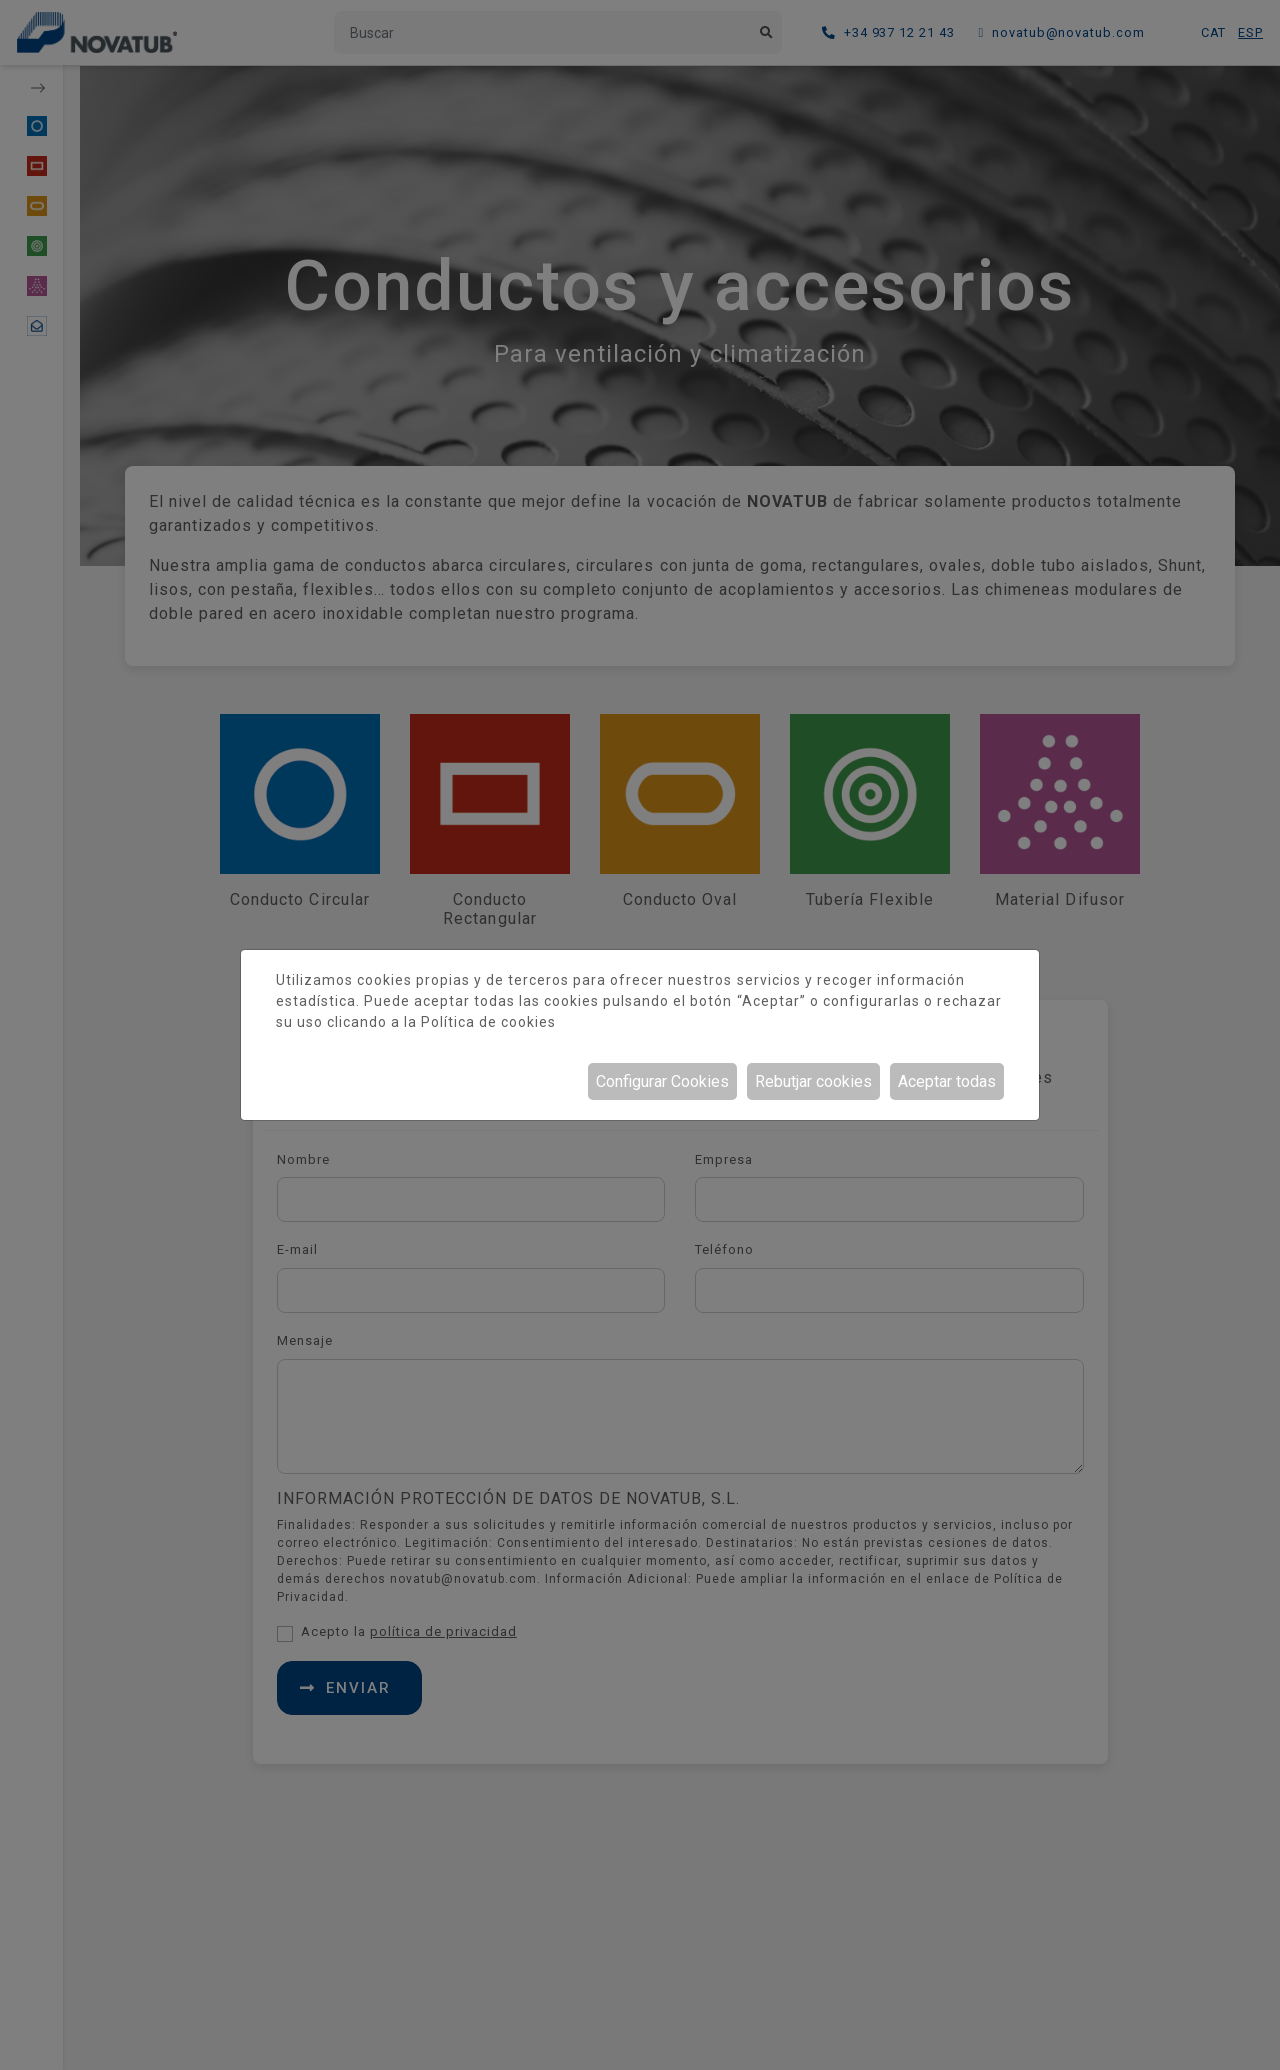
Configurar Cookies (662, 1081)
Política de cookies (488, 1022)
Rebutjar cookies (813, 1081)
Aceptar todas (947, 1081)
